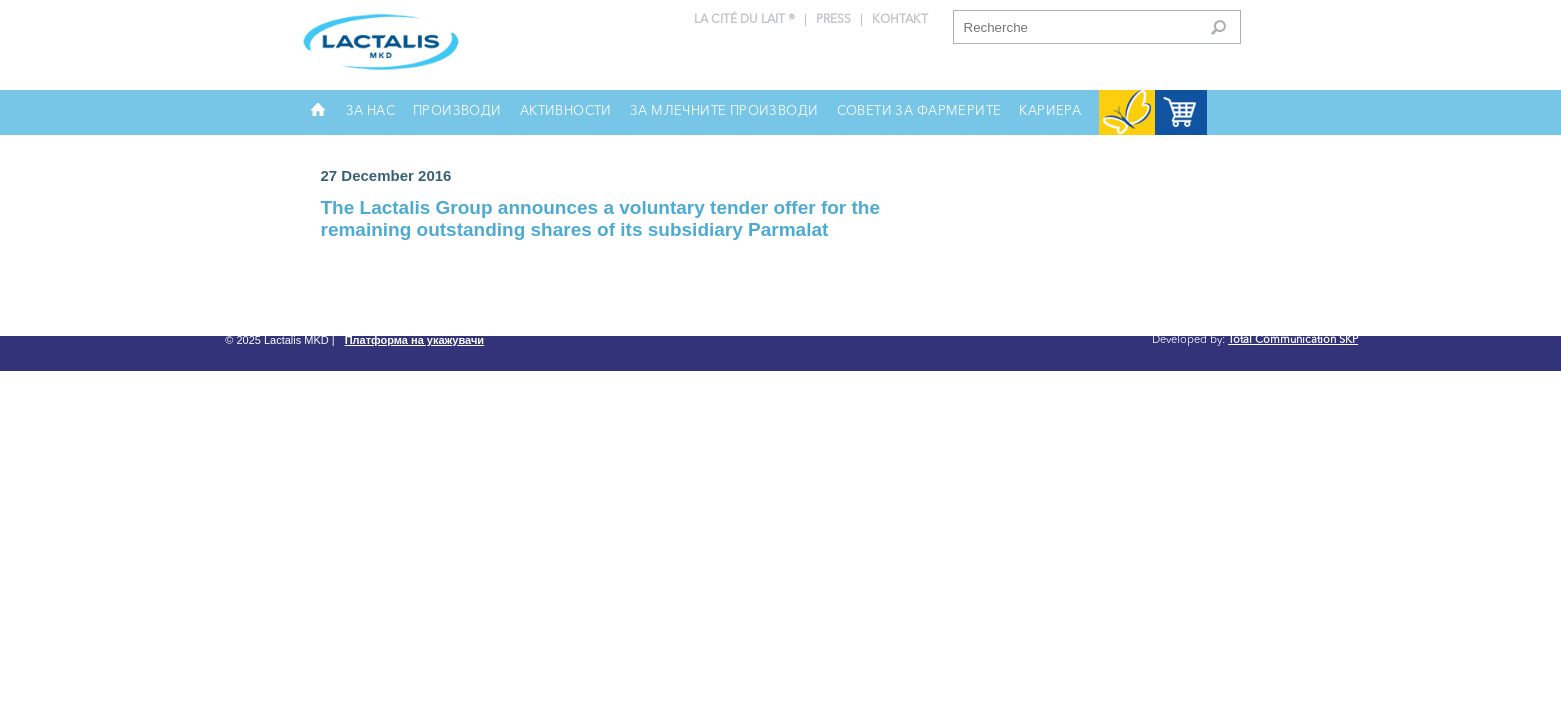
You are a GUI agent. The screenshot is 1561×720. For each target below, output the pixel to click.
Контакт (900, 20)
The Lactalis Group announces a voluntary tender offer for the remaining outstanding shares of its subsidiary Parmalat (601, 218)
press (833, 20)
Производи (457, 111)
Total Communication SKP (1293, 340)
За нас (370, 111)
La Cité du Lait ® (744, 20)
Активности (566, 111)
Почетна (318, 116)
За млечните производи (724, 111)
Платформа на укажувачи (414, 340)
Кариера (1050, 111)
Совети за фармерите (919, 111)
